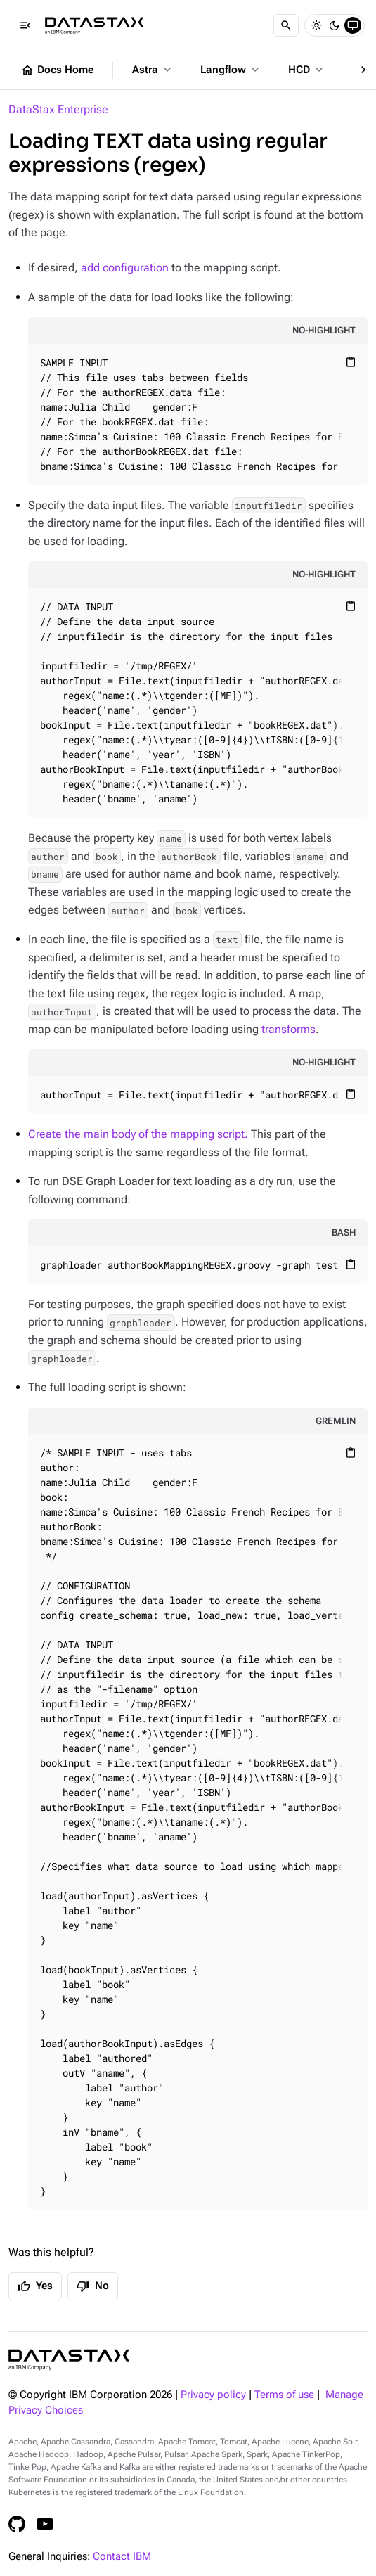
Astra (153, 69)
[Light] (316, 25)
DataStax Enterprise (58, 109)
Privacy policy (213, 2395)
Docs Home (56, 70)
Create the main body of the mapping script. (138, 1134)
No (93, 2286)
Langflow (230, 69)
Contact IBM (122, 2557)
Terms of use (284, 2395)
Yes (35, 2286)
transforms (288, 1029)
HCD (306, 69)
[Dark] (334, 25)
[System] (352, 25)
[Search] (286, 25)
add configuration (125, 267)
